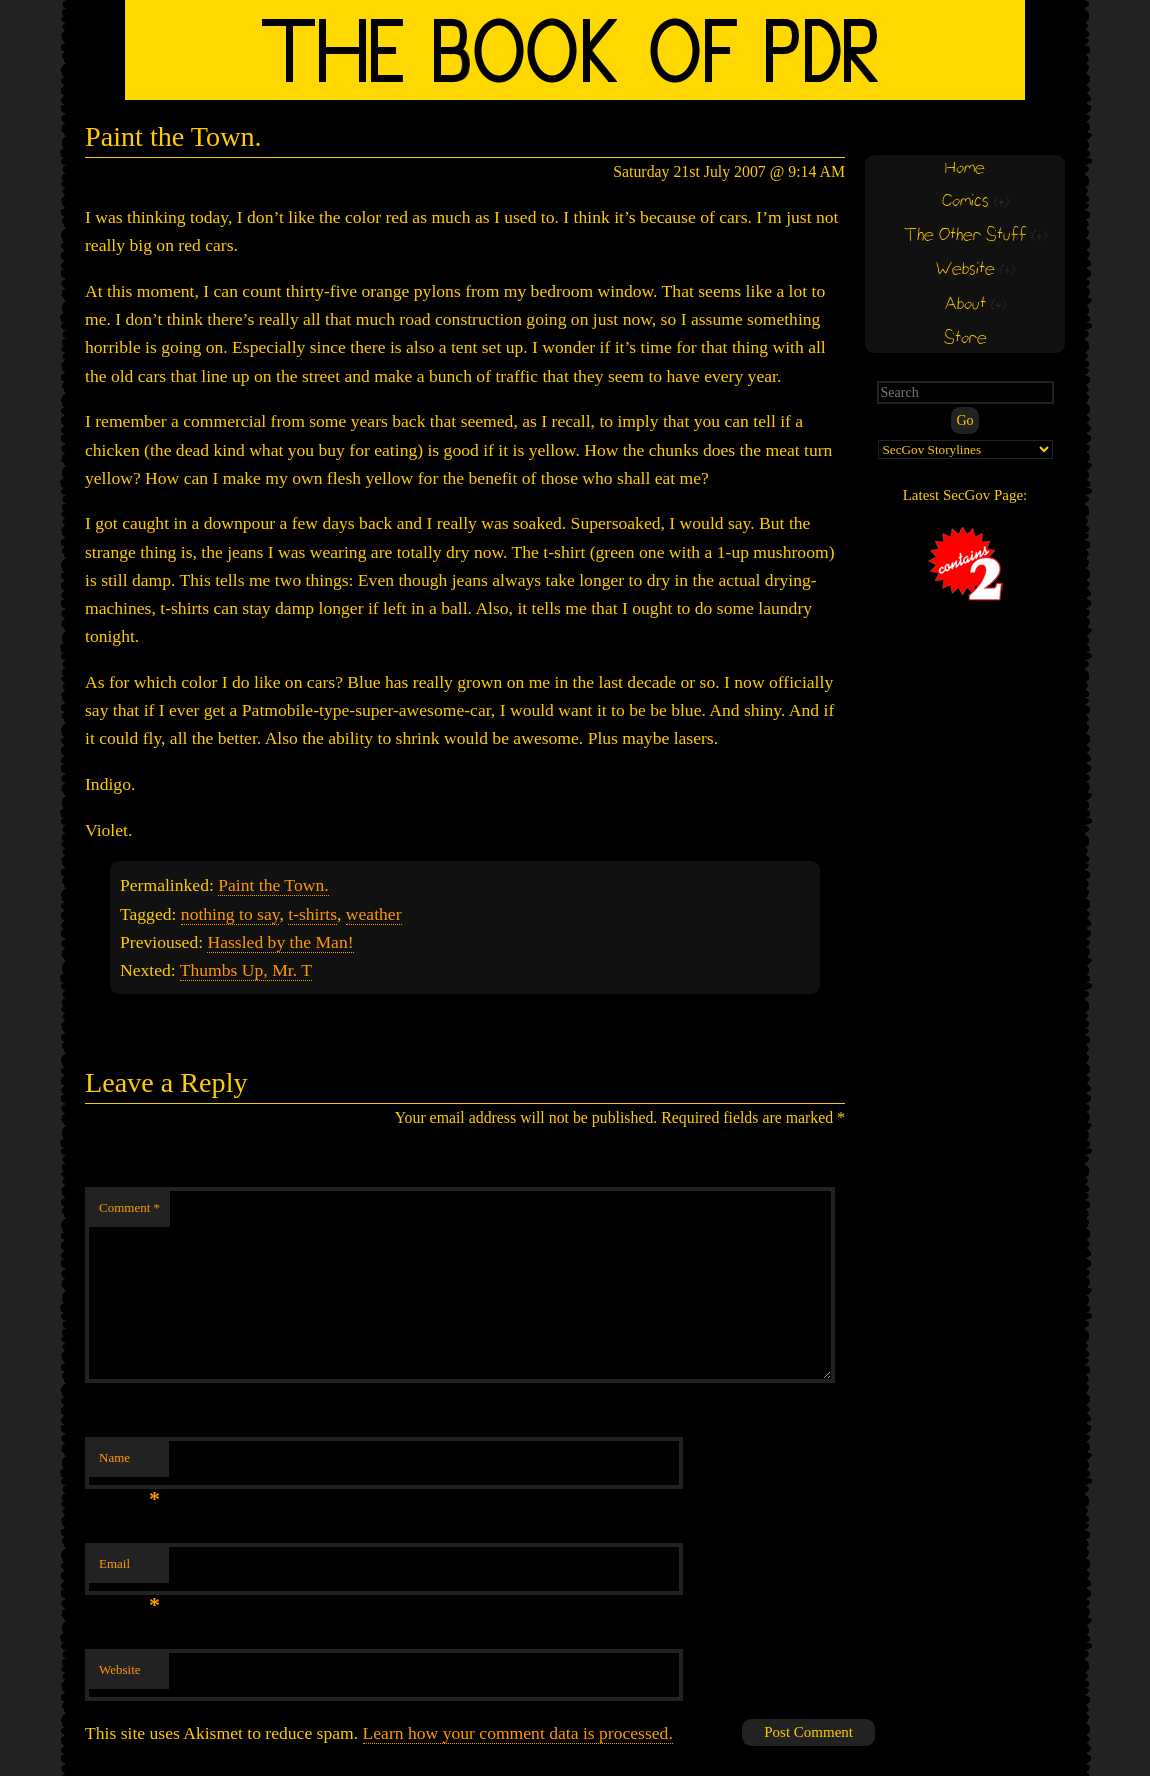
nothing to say (230, 914)
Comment (129, 1207)
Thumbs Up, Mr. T (246, 970)
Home (965, 168)
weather (374, 914)
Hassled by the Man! (280, 942)
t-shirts (312, 914)
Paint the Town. (273, 885)
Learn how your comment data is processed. (518, 1733)
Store (965, 338)
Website (120, 1669)
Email (129, 1569)
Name (129, 1463)
